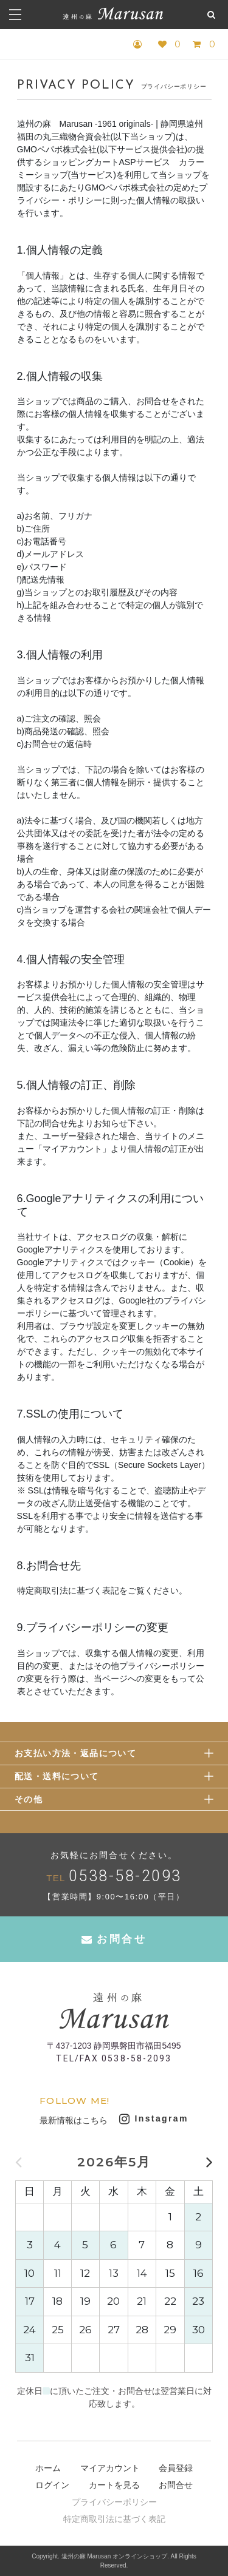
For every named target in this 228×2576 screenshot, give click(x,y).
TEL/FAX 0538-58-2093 (113, 2058)
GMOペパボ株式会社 (57, 149)
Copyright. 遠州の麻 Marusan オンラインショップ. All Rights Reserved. (114, 2561)
